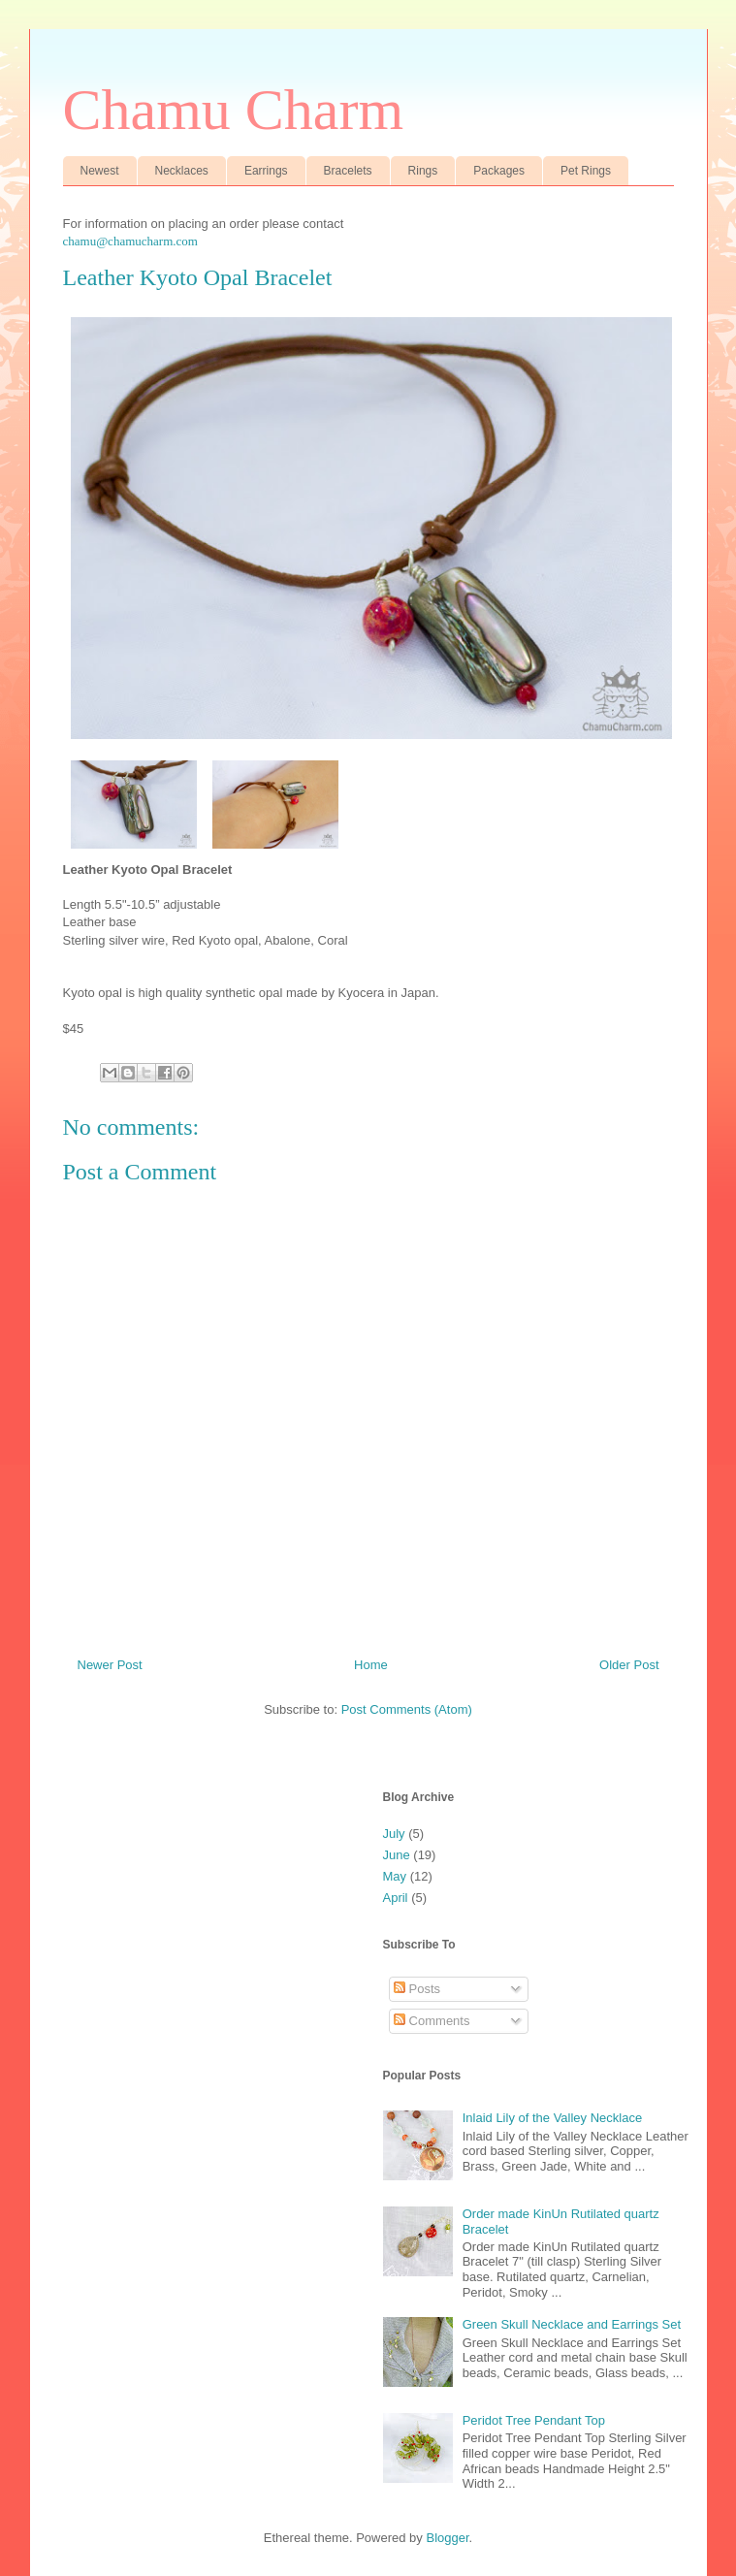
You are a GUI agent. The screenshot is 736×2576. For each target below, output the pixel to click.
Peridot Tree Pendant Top (534, 2420)
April (395, 1897)
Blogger (447, 2537)
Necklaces (181, 170)
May (395, 1876)
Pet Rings (585, 170)
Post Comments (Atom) (406, 1709)
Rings (423, 170)
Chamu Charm (233, 110)
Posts (417, 1988)
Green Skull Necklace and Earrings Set (572, 2324)
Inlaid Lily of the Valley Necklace (552, 2117)
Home (371, 1665)
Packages (499, 170)
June (396, 1855)
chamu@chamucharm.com (130, 241)
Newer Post (110, 1665)
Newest (99, 170)
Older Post (628, 1665)
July (394, 1833)
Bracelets (348, 170)
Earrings (266, 170)
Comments (431, 2020)
